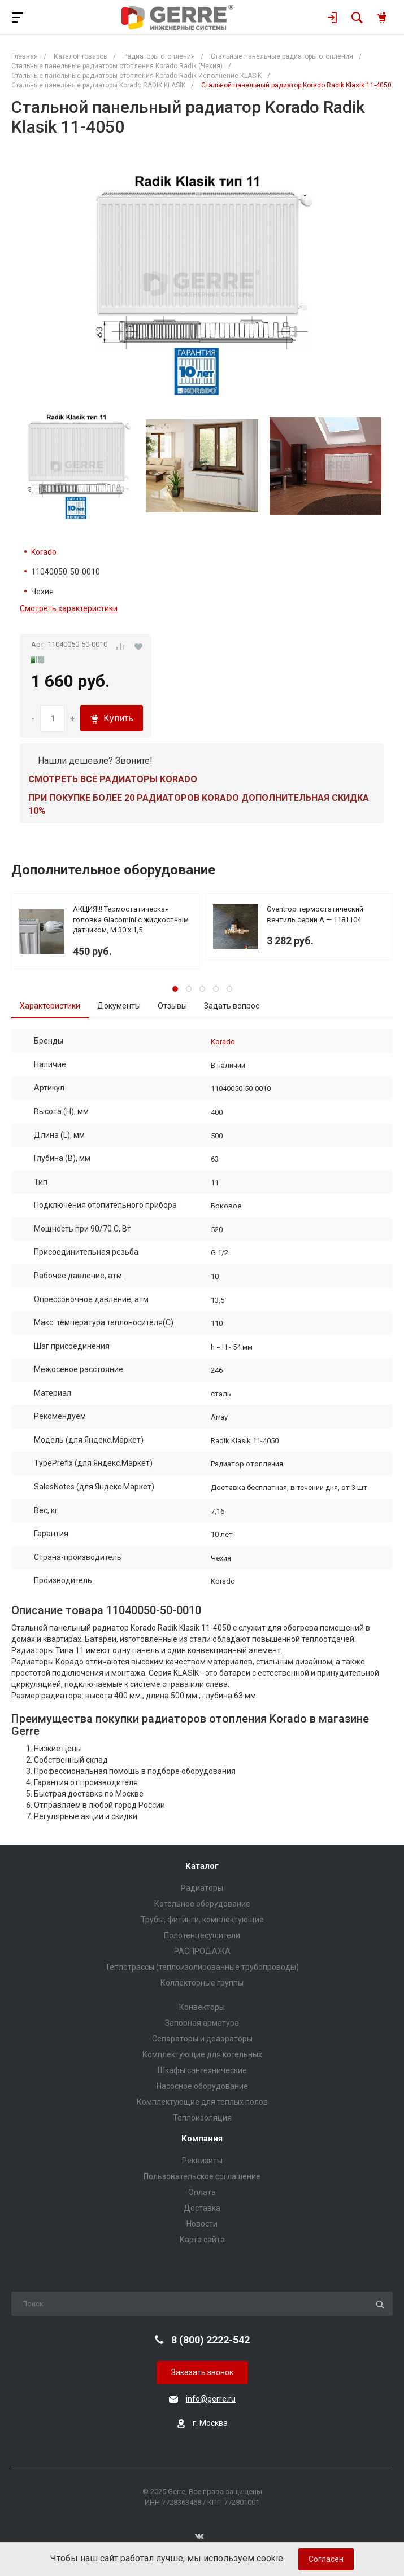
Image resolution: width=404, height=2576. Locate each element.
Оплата (202, 2192)
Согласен (326, 2559)
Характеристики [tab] (50, 1005)
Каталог (202, 1866)
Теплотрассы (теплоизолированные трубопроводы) (202, 1967)
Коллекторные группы (202, 1982)
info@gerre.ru (211, 2398)
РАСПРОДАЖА (202, 1951)
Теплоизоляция (202, 2117)
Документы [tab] (119, 1005)
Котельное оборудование (202, 1903)
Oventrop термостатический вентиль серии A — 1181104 (315, 914)
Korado (44, 552)
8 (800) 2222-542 (210, 2340)
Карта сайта (202, 2239)
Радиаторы (202, 1887)
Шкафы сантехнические (202, 2070)
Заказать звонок (202, 2372)
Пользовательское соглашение (202, 2176)
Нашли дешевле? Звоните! (95, 760)
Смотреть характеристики (69, 608)
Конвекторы (202, 2007)
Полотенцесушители (202, 1935)
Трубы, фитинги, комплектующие (202, 1919)
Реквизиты (202, 2160)
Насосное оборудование (202, 2086)
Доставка (202, 2208)
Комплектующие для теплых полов (202, 2101)
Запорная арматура (202, 2022)
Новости (202, 2223)
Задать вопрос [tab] (231, 1005)
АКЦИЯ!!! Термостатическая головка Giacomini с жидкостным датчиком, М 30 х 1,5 (131, 919)
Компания (202, 2139)
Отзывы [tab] (172, 1005)
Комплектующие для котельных (202, 2054)
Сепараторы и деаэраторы (202, 2038)
